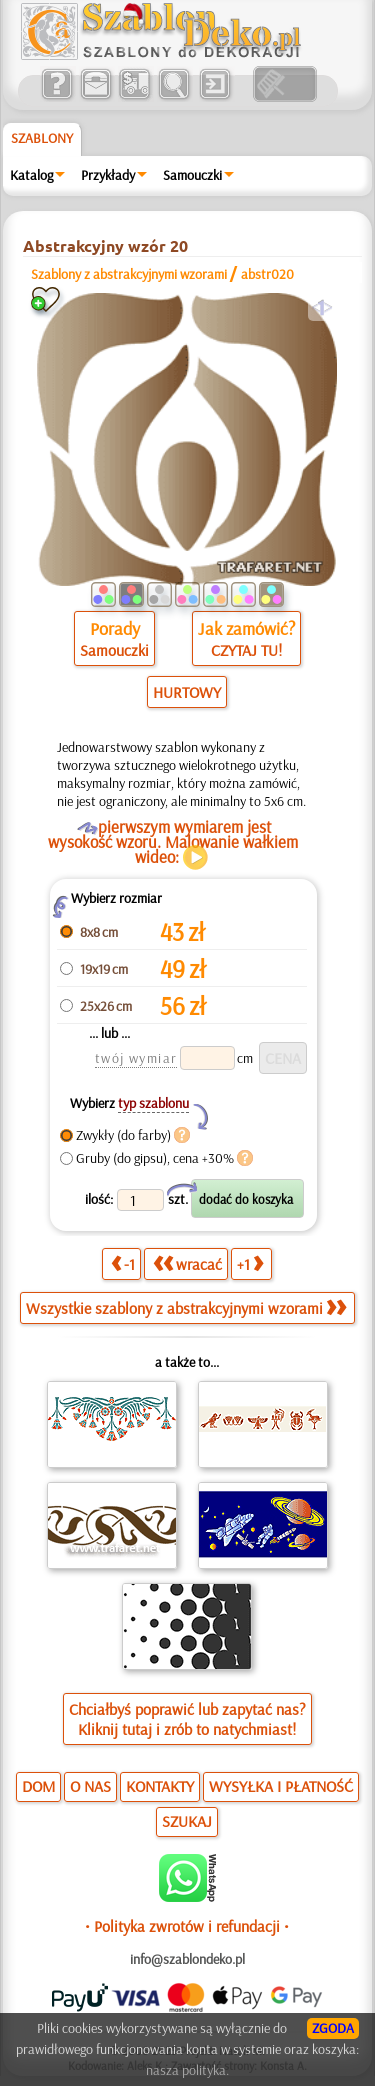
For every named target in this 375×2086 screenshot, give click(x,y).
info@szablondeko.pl (187, 1959)
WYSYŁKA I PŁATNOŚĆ (281, 1786)
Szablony (42, 138)
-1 (123, 1264)
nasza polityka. (187, 2070)
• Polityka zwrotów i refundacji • (187, 1926)
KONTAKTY (160, 1786)
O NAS (90, 1786)
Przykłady (108, 175)
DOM (38, 1786)
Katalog (31, 175)
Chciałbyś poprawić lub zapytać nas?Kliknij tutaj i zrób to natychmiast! (187, 1719)
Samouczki (192, 175)
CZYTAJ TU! (246, 650)
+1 (250, 1264)
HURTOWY (187, 692)
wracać (187, 1264)
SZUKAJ (187, 1821)
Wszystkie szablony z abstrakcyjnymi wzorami (186, 1308)
